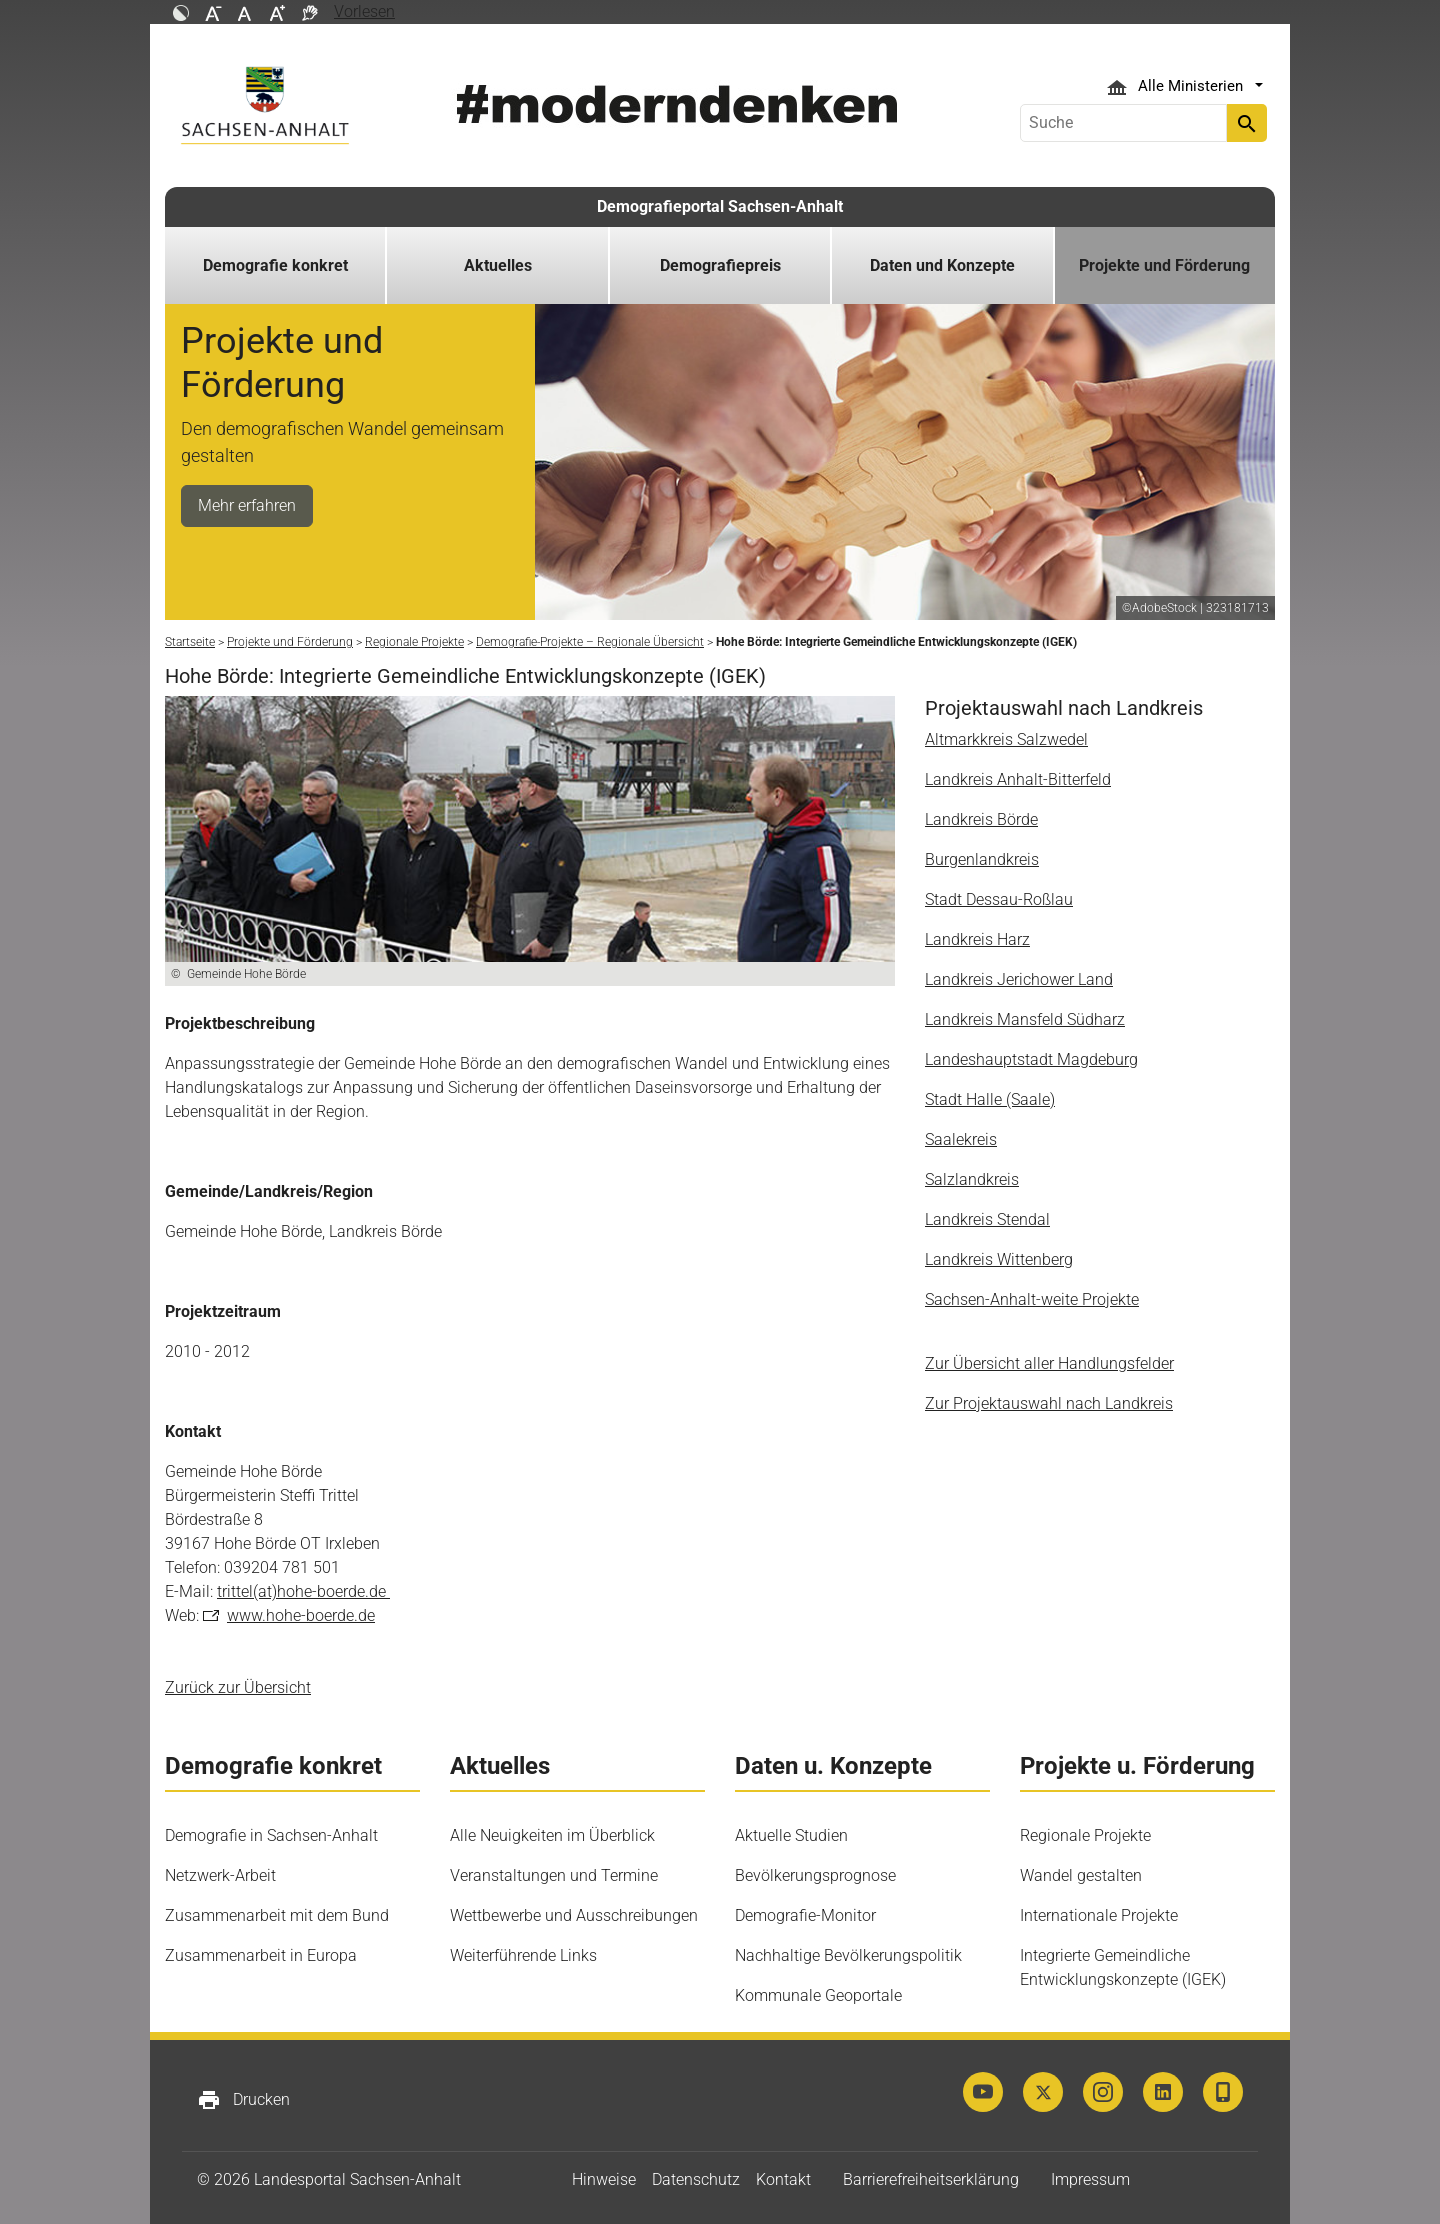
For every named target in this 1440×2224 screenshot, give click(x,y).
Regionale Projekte (1085, 1835)
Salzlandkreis (972, 1179)
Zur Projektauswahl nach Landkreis (1049, 1403)
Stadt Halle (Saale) (990, 1099)
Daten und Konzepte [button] (942, 265)
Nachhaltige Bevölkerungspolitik (848, 1955)
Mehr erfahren (247, 505)
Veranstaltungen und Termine (554, 1875)
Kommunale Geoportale (818, 1995)
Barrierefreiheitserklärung (931, 2179)
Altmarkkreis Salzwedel (1006, 739)
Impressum (1090, 2179)
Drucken (243, 2100)
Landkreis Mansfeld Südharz (1025, 1019)
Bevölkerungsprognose (815, 1875)
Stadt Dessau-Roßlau (999, 899)
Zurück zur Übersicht (238, 1687)
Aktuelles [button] (498, 265)
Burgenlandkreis (982, 859)
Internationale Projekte (1099, 1915)
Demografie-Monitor (805, 1915)
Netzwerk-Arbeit (220, 1875)
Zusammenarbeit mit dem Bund (277, 1915)
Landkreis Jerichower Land (1019, 979)
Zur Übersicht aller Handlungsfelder (1049, 1363)
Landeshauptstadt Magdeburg (1031, 1059)
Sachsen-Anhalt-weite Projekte (1032, 1299)
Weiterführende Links (523, 1955)
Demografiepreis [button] (720, 265)
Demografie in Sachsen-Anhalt (271, 1835)
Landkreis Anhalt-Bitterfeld (1018, 779)
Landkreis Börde (981, 819)
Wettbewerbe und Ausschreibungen (574, 1915)
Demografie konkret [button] (275, 265)
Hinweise (604, 2179)
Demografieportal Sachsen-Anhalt (720, 206)
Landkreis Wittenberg (999, 1259)
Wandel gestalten (1081, 1875)
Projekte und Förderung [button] (1164, 265)
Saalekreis (961, 1139)
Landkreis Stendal (987, 1219)
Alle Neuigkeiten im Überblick (552, 1835)
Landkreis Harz (977, 939)
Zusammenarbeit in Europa (261, 1955)
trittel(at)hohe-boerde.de (303, 1591)
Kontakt (783, 2179)
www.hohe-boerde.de (301, 1615)
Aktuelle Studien (791, 1835)
